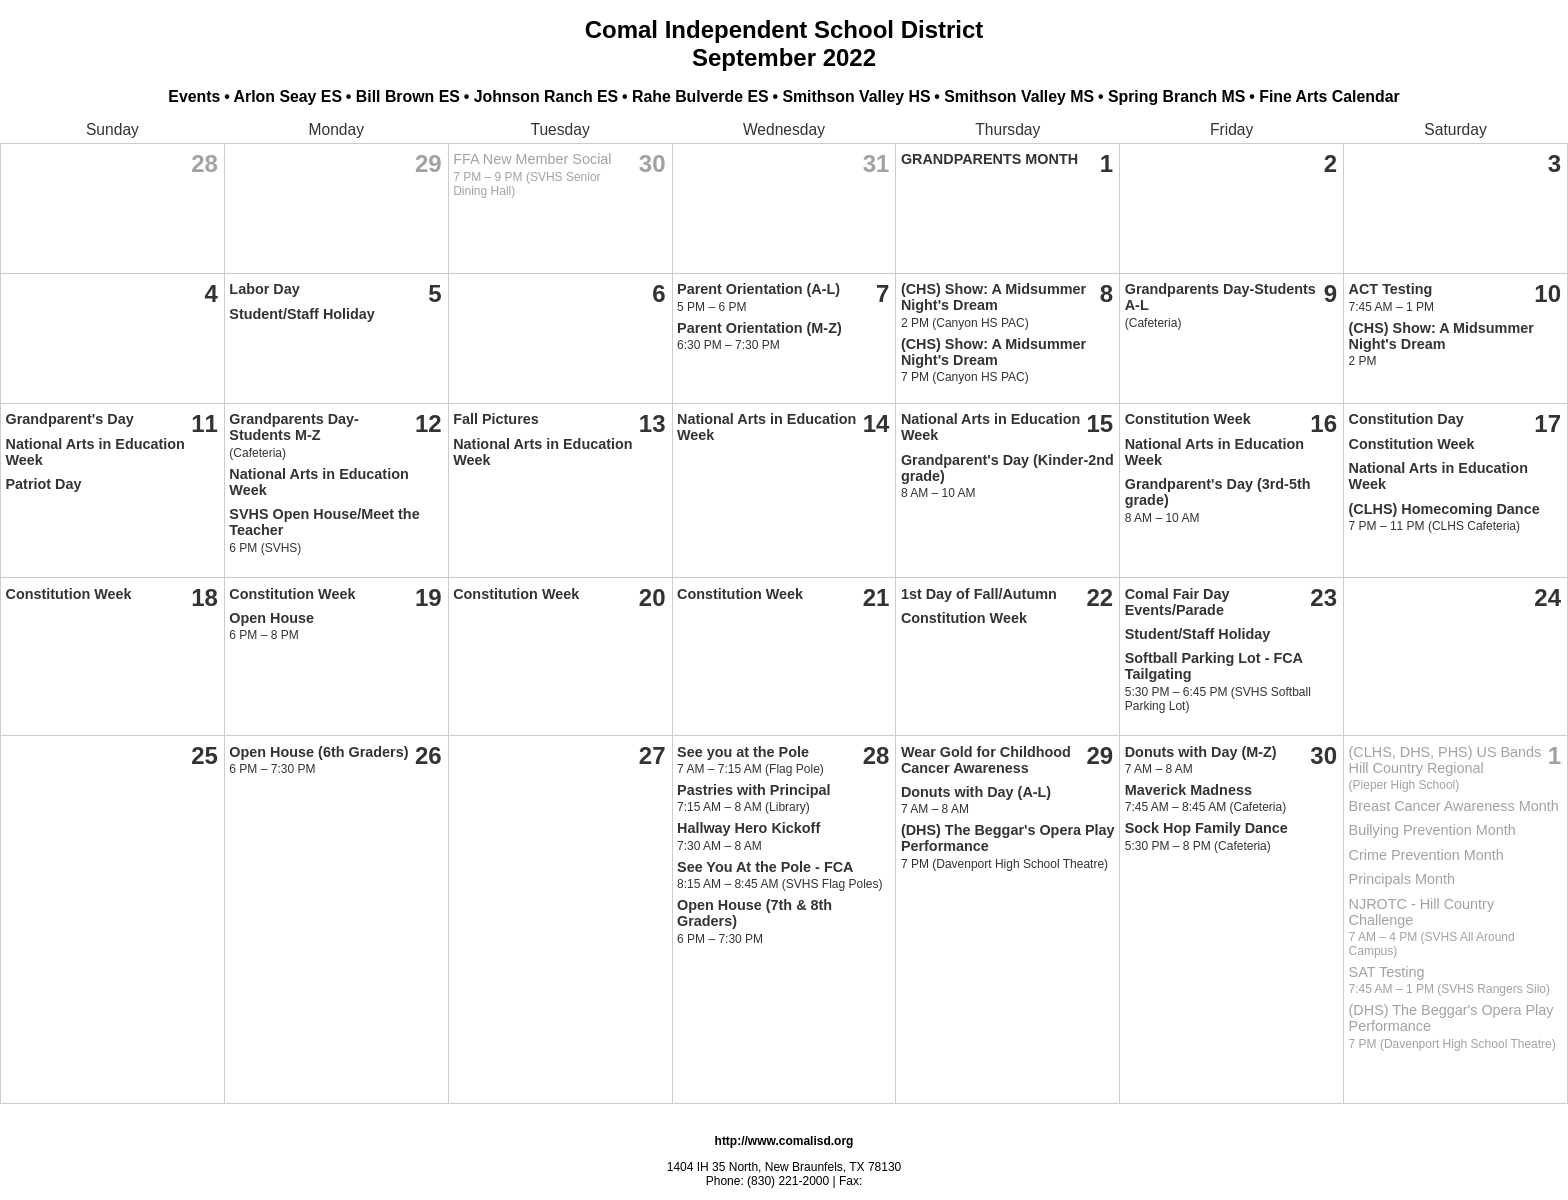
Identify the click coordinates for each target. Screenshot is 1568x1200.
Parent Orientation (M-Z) (759, 328)
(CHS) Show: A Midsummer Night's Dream (993, 297)
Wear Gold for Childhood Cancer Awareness (986, 760)
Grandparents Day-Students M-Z (294, 427)
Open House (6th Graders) (318, 752)
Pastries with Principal (754, 790)
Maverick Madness (1188, 790)
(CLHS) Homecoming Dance (1444, 509)
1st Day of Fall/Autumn (979, 594)
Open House (271, 618)
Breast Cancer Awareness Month (1454, 806)
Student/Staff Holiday (302, 314)
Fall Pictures (496, 419)
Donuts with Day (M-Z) (1201, 752)
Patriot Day (44, 484)
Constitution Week (1188, 419)
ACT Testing (1391, 289)
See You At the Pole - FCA (765, 867)
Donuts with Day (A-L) (976, 792)
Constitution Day (1406, 419)
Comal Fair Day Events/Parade (1177, 602)
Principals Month (1402, 879)
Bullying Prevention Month (1432, 830)
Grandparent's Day (70, 419)
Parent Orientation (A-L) (758, 289)
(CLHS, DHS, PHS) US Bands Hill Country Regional (1445, 760)
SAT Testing (1387, 972)
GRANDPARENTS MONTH (989, 159)
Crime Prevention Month (1426, 855)
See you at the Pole (743, 752)
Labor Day (264, 289)
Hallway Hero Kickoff (748, 828)
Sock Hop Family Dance (1206, 828)
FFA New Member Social (532, 159)
